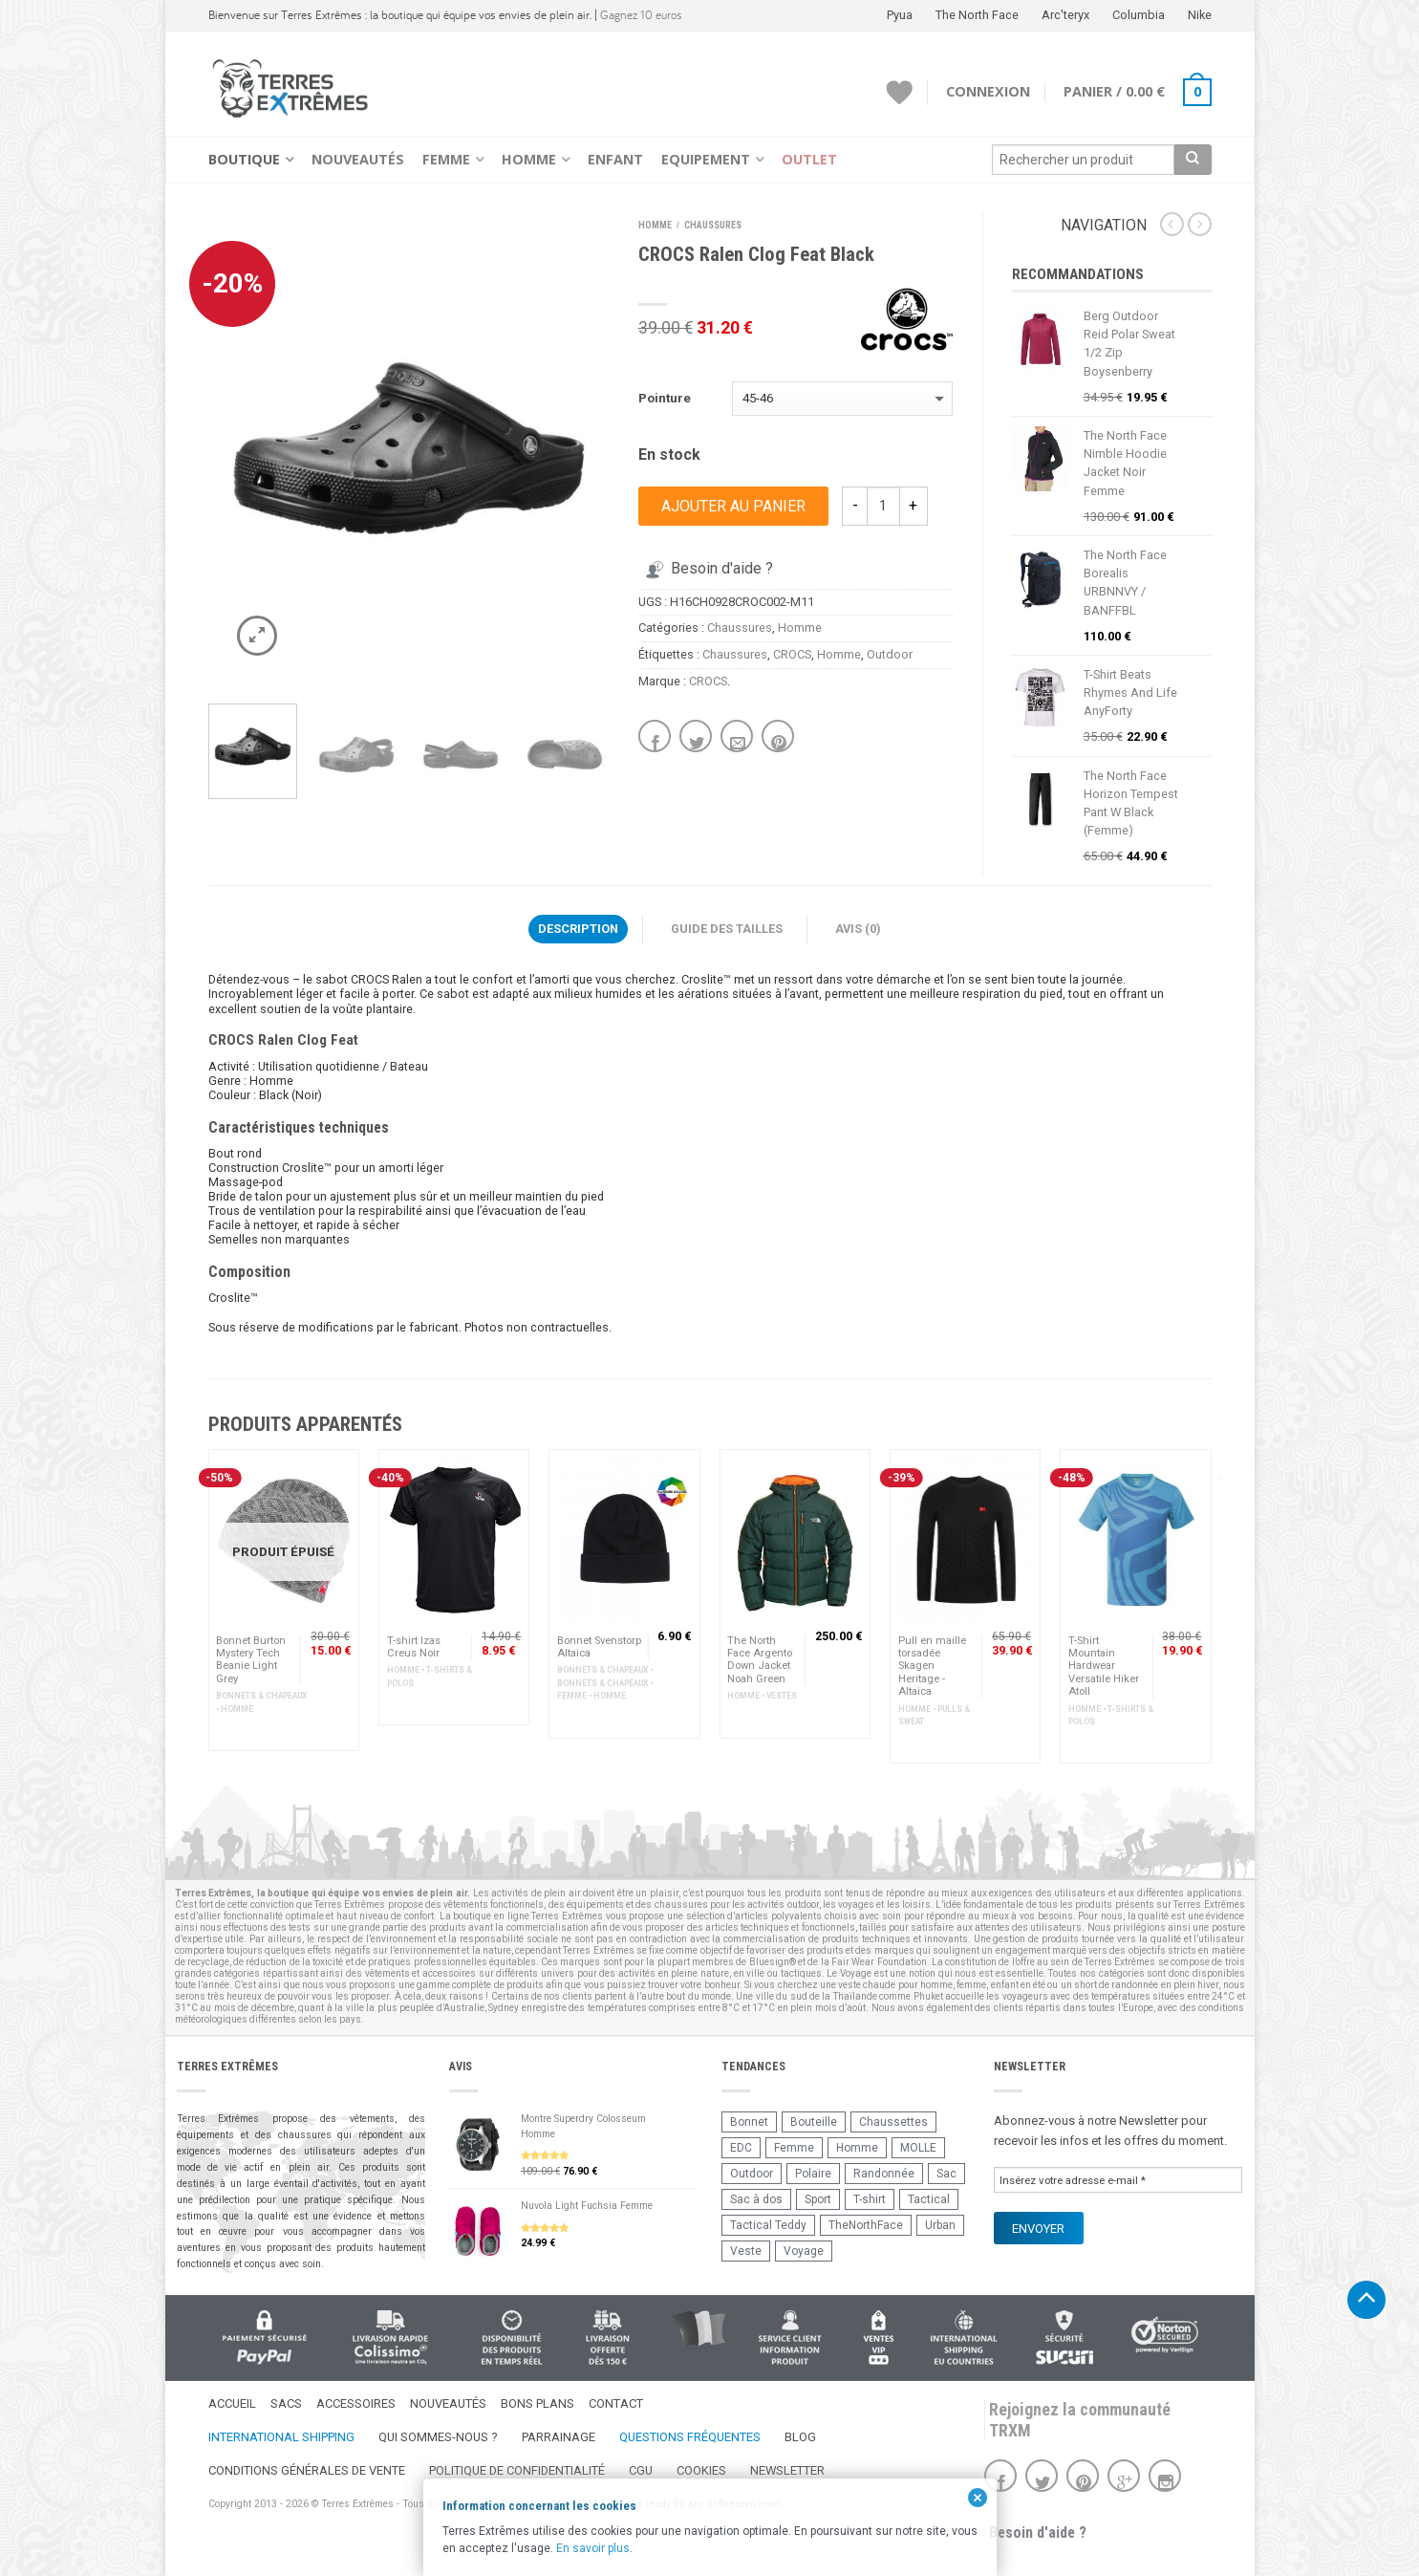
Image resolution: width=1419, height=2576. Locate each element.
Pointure (664, 398)
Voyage (804, 2251)
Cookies (701, 2470)
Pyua (900, 15)
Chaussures (713, 225)
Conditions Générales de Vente (306, 2470)
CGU (641, 2470)
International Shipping (281, 2437)
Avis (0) (858, 928)
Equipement (705, 159)
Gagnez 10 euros (641, 15)
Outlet (809, 159)
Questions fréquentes (690, 2437)
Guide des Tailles (727, 928)
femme (971, 1985)
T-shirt (869, 2199)
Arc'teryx (1065, 15)
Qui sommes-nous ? (438, 2437)
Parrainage (558, 2437)
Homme (529, 159)
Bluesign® (772, 1962)
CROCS (792, 654)
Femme (446, 159)
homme (936, 1985)
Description (578, 928)
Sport (818, 2199)
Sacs (286, 2403)
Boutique (244, 159)
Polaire (813, 2173)
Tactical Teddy (768, 2225)
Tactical (929, 2199)
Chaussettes (893, 2122)
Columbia (1138, 15)
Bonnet (749, 2122)
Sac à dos (756, 2199)
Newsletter (787, 2470)
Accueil (232, 2403)
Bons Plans (537, 2403)
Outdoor (890, 654)
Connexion (988, 91)
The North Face (977, 15)
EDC (741, 2147)
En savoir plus (593, 2548)
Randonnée (883, 2173)
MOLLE (918, 2147)
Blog (800, 2437)
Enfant (615, 159)
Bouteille (813, 2122)
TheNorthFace (865, 2225)
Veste (746, 2251)
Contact (616, 2403)
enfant (1005, 1985)
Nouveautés (358, 159)
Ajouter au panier (733, 506)
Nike (1200, 15)
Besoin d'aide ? (707, 568)
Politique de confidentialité (517, 2470)
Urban (940, 2225)
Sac (946, 2173)
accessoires (449, 1973)
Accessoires (356, 2403)
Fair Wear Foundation (879, 1962)
